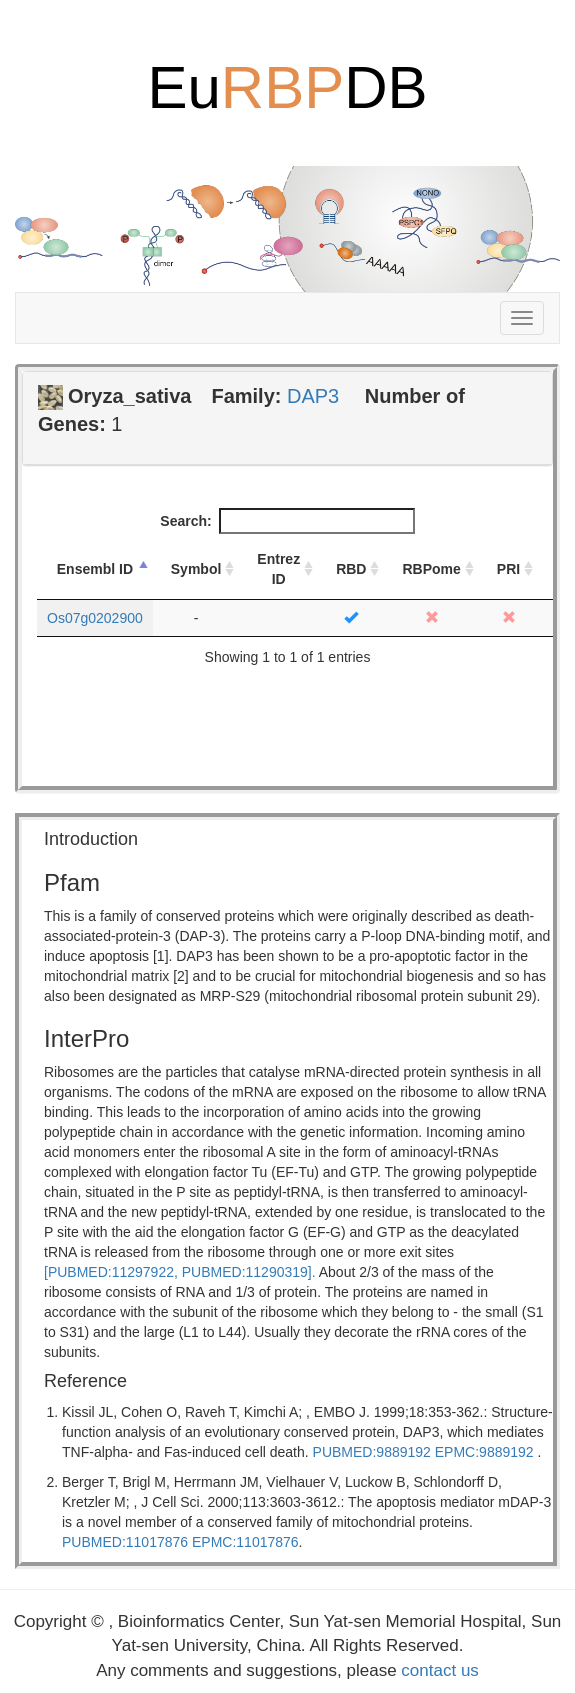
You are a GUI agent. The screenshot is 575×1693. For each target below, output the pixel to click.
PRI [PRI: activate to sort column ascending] (508, 569)
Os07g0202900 (95, 618)
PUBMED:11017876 (125, 1542)
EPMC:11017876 (245, 1542)
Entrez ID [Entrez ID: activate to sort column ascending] (278, 569)
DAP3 (313, 396)
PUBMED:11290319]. (249, 1272)
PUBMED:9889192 (372, 1452)
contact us (440, 1670)
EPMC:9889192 (484, 1452)
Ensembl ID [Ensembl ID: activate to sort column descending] (95, 569)
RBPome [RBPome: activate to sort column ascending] (431, 569)
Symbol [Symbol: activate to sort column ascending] (196, 569)
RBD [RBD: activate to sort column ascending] (351, 569)
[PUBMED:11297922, (111, 1272)
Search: (287, 521)
